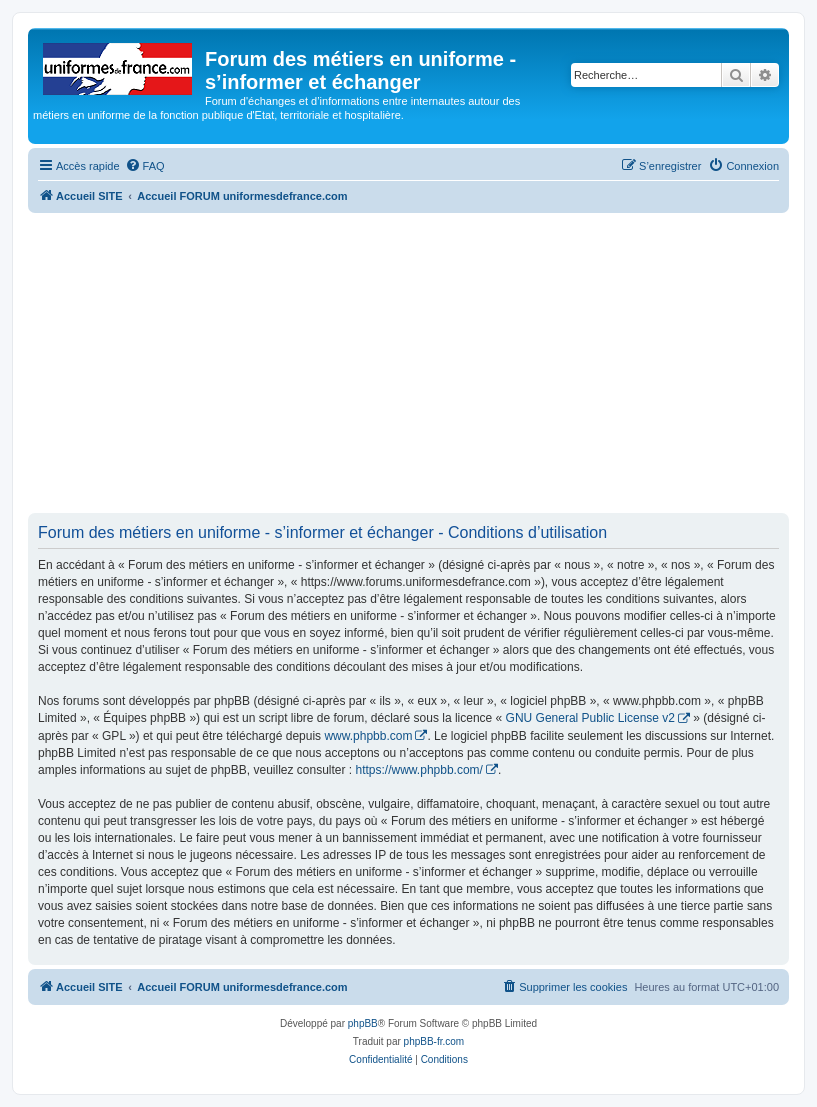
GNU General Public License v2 (590, 718)
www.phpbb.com (368, 736)
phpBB (363, 1023)
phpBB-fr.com (434, 1041)
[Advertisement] (408, 363)
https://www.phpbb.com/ (419, 770)
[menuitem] (145, 166)
